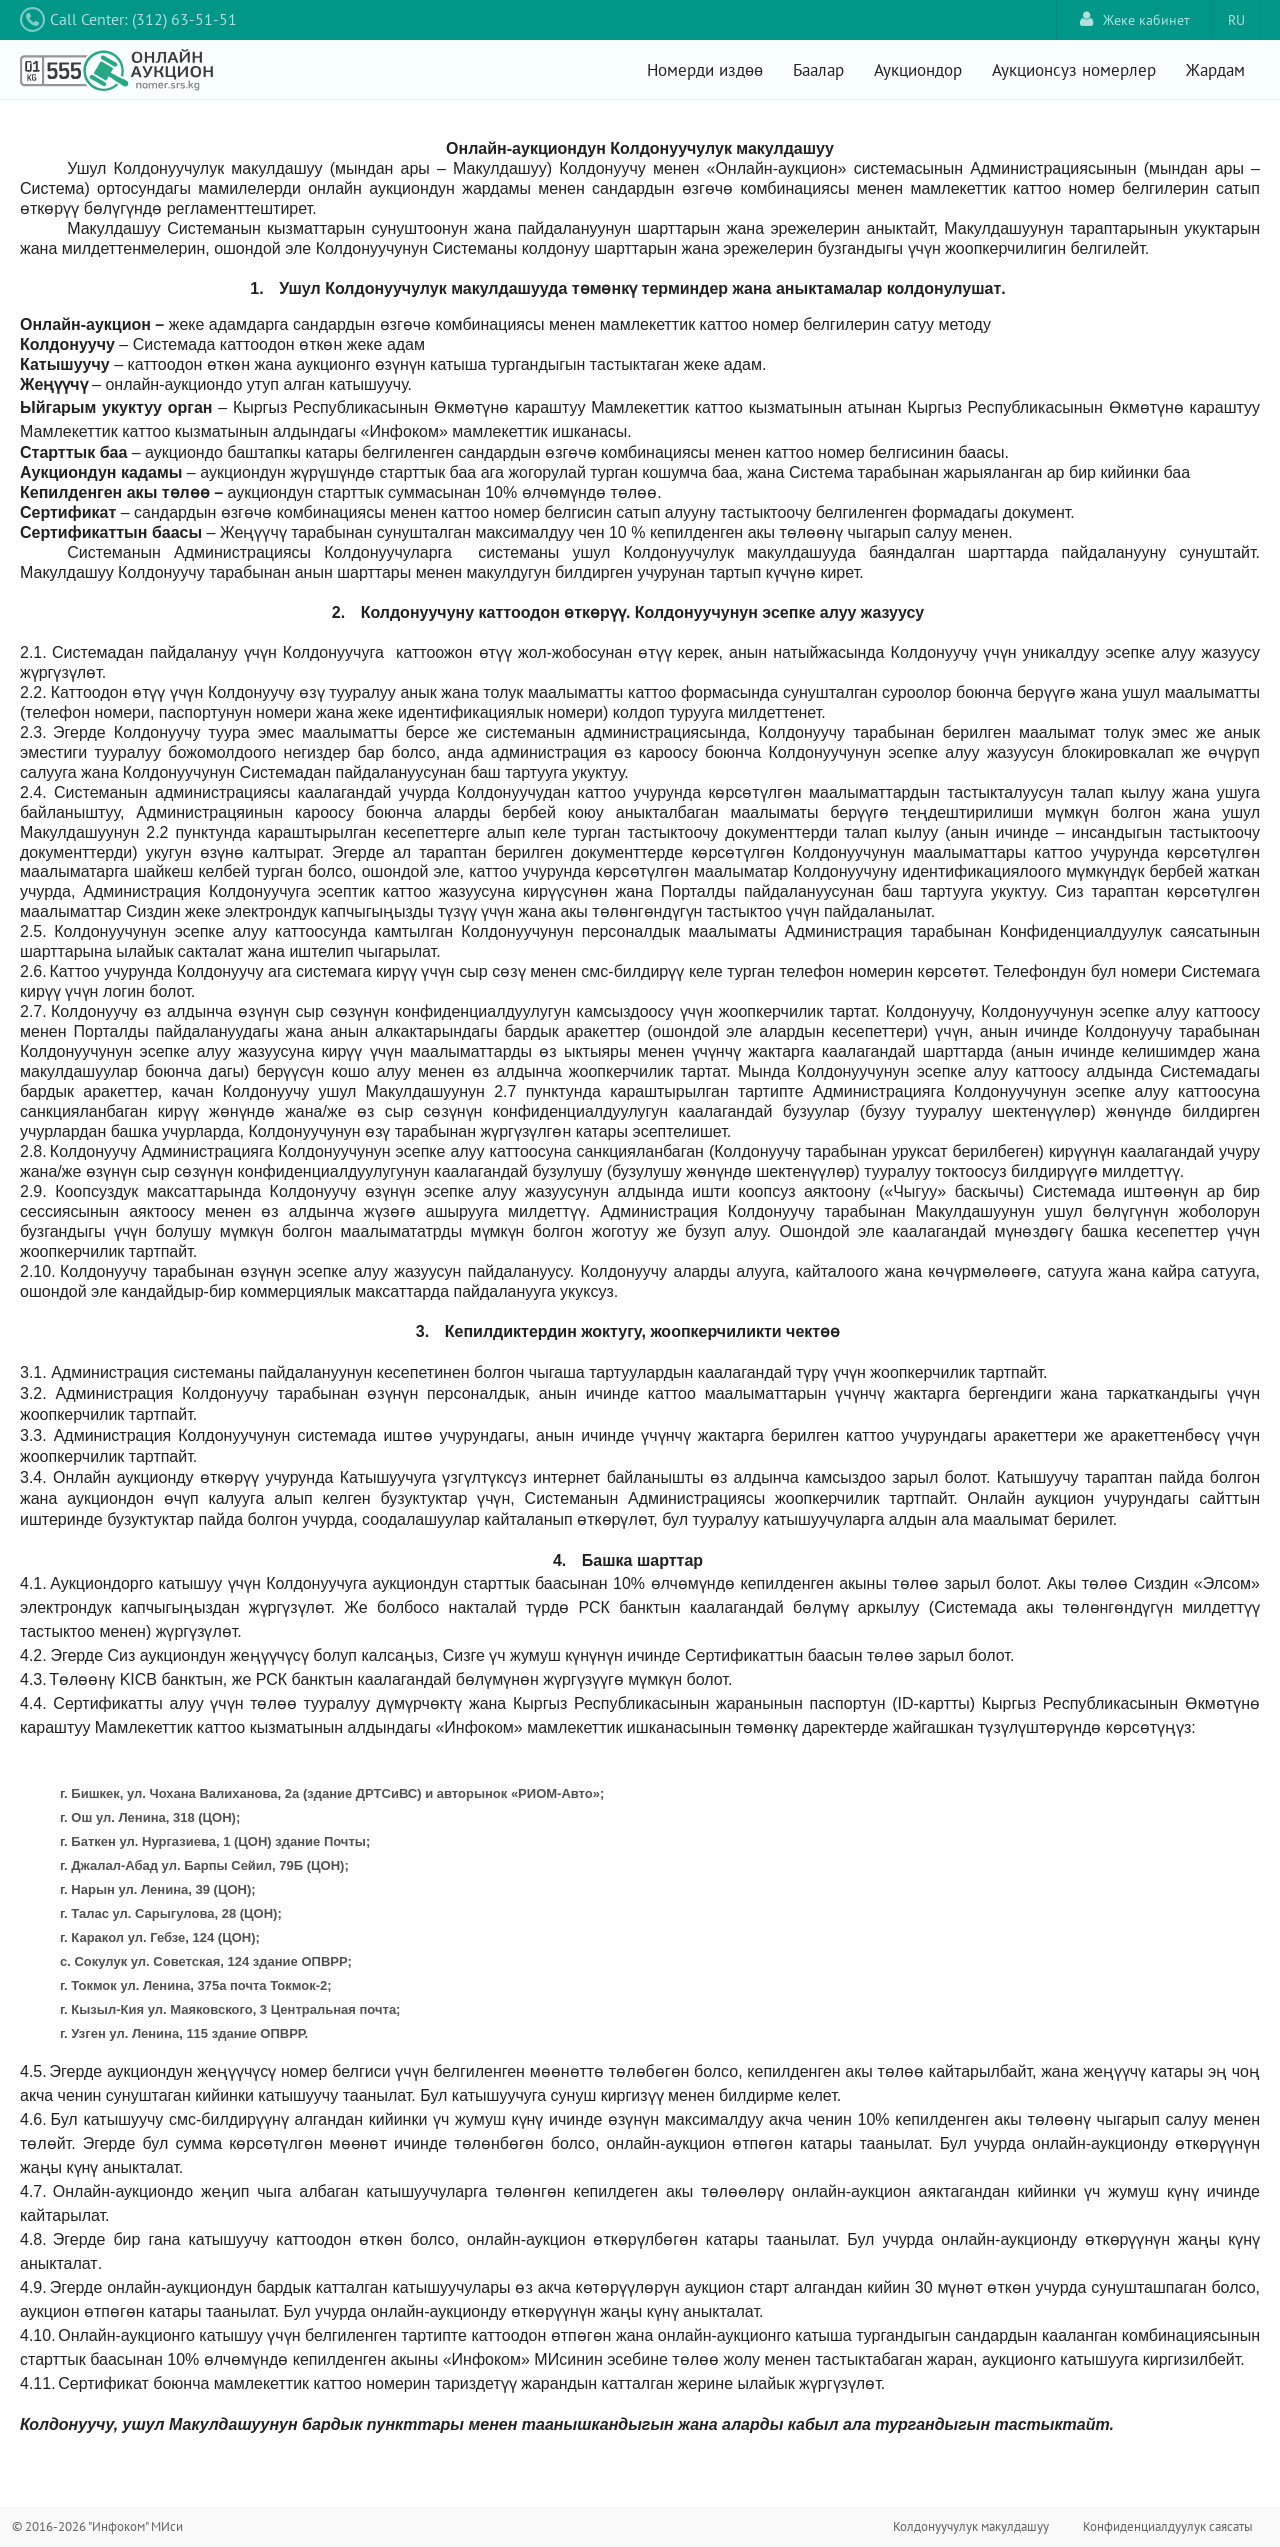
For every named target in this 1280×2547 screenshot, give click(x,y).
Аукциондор (918, 70)
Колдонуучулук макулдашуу (971, 2526)
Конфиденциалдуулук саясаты (1168, 2526)
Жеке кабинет (1135, 19)
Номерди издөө (705, 70)
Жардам (1215, 70)
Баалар (818, 70)
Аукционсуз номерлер (1074, 70)
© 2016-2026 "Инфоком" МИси (97, 2526)
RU (1236, 20)
